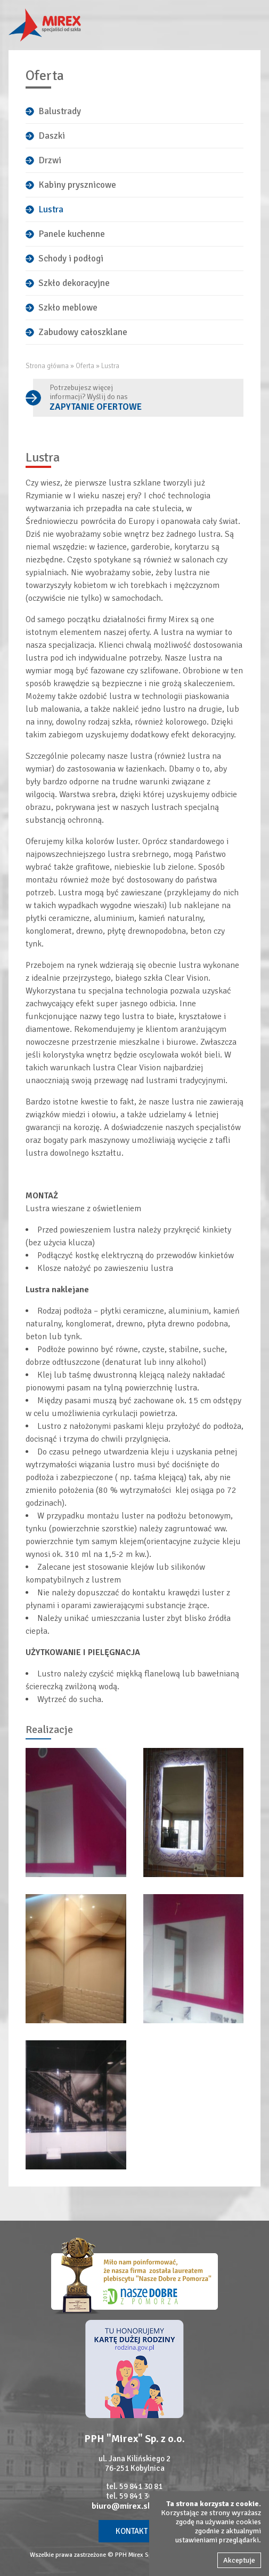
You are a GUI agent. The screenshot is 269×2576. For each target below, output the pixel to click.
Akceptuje (239, 2560)
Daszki (51, 135)
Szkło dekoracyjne (74, 283)
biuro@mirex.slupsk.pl (135, 2506)
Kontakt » (134, 2531)
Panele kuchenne (71, 234)
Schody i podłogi (70, 258)
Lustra (50, 209)
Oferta (85, 366)
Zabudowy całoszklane (82, 332)
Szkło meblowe (67, 307)
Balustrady (59, 111)
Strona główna (47, 366)
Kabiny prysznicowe (77, 184)
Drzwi (49, 160)
